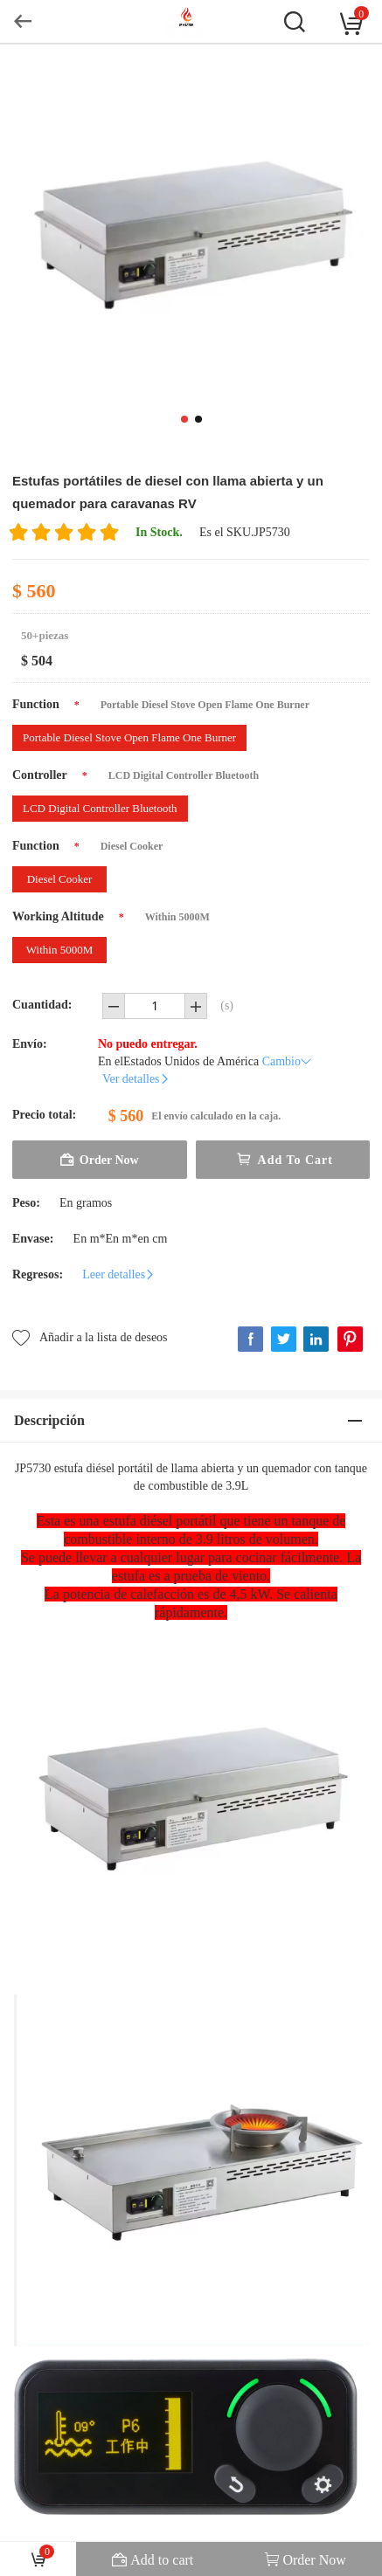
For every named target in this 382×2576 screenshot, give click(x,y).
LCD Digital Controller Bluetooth (100, 808)
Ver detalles (136, 1078)
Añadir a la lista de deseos (90, 1336)
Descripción (49, 1420)
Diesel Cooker (60, 878)
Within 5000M (59, 949)
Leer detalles (119, 1274)
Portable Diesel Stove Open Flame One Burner (129, 737)
